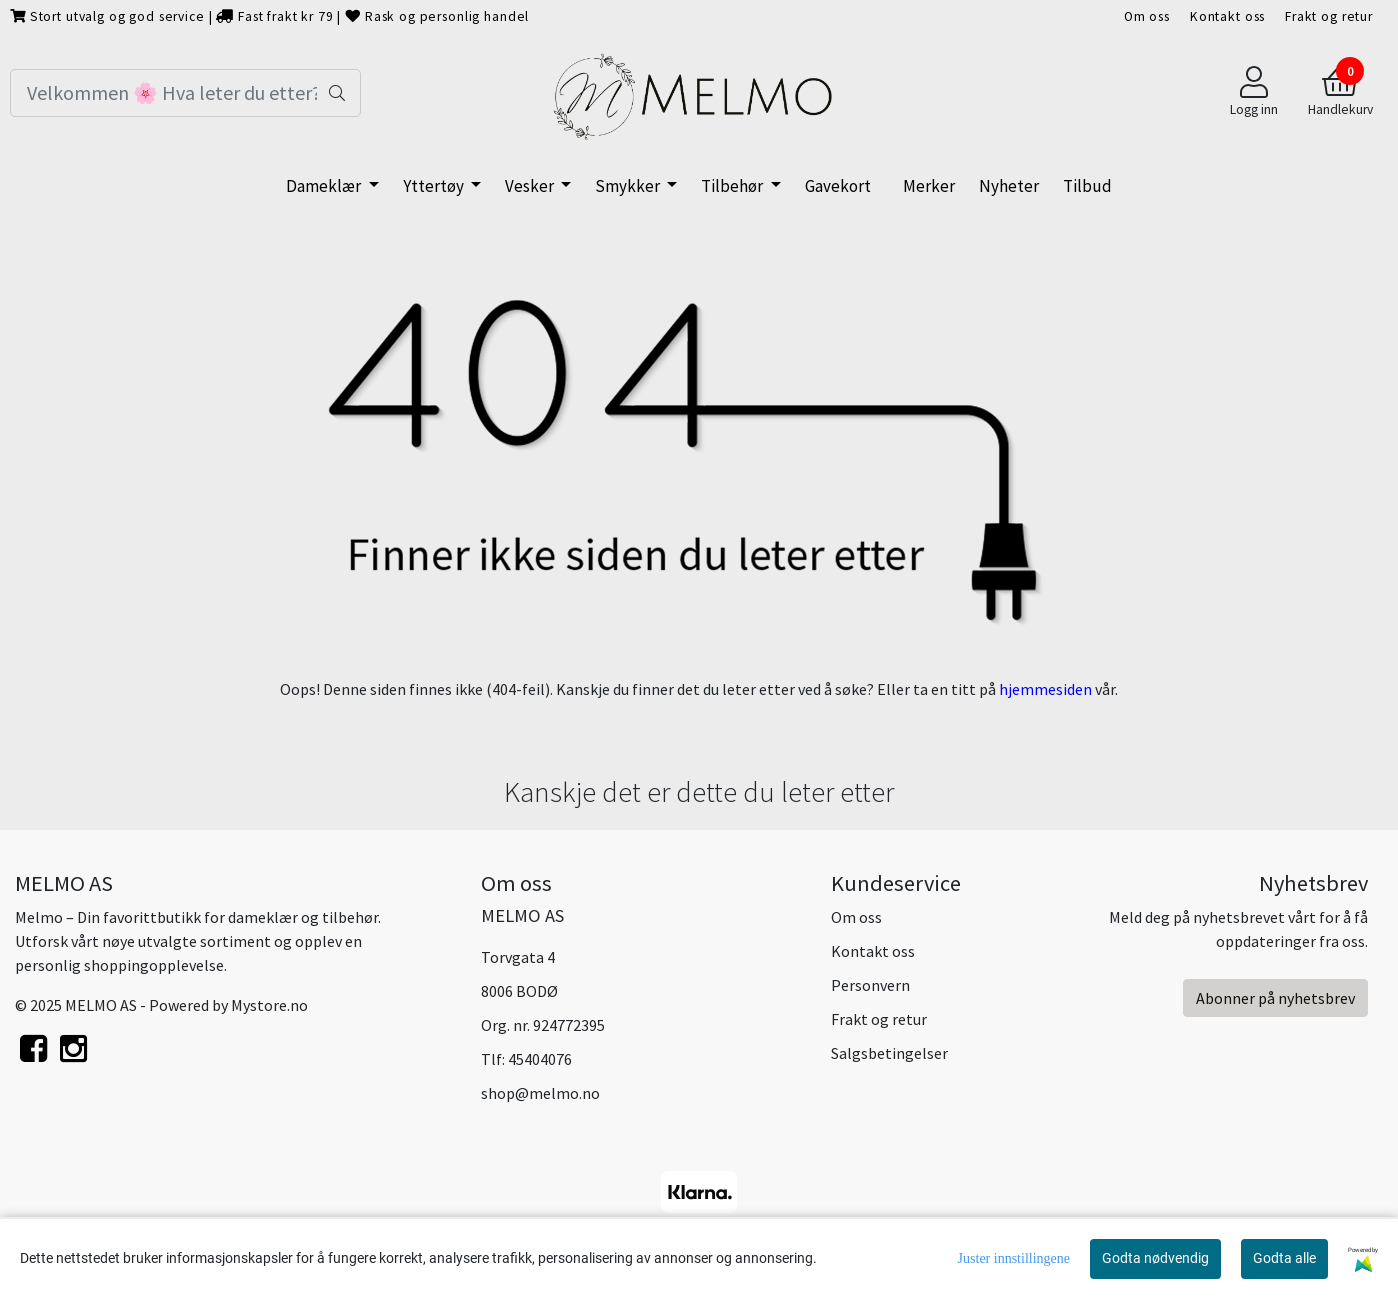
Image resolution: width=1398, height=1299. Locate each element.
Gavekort (838, 186)
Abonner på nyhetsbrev (1275, 998)
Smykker (629, 186)
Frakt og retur (1329, 16)
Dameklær (325, 186)
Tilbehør (733, 186)
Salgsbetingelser (889, 1053)
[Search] (185, 93)
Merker (929, 186)
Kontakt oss (1227, 16)
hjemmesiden (1045, 689)
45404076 (540, 1059)
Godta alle (1284, 1258)
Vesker (531, 186)
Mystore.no (269, 1005)
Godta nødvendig (1155, 1258)
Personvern (870, 985)
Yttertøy (435, 186)
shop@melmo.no (540, 1093)
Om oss (1147, 16)
